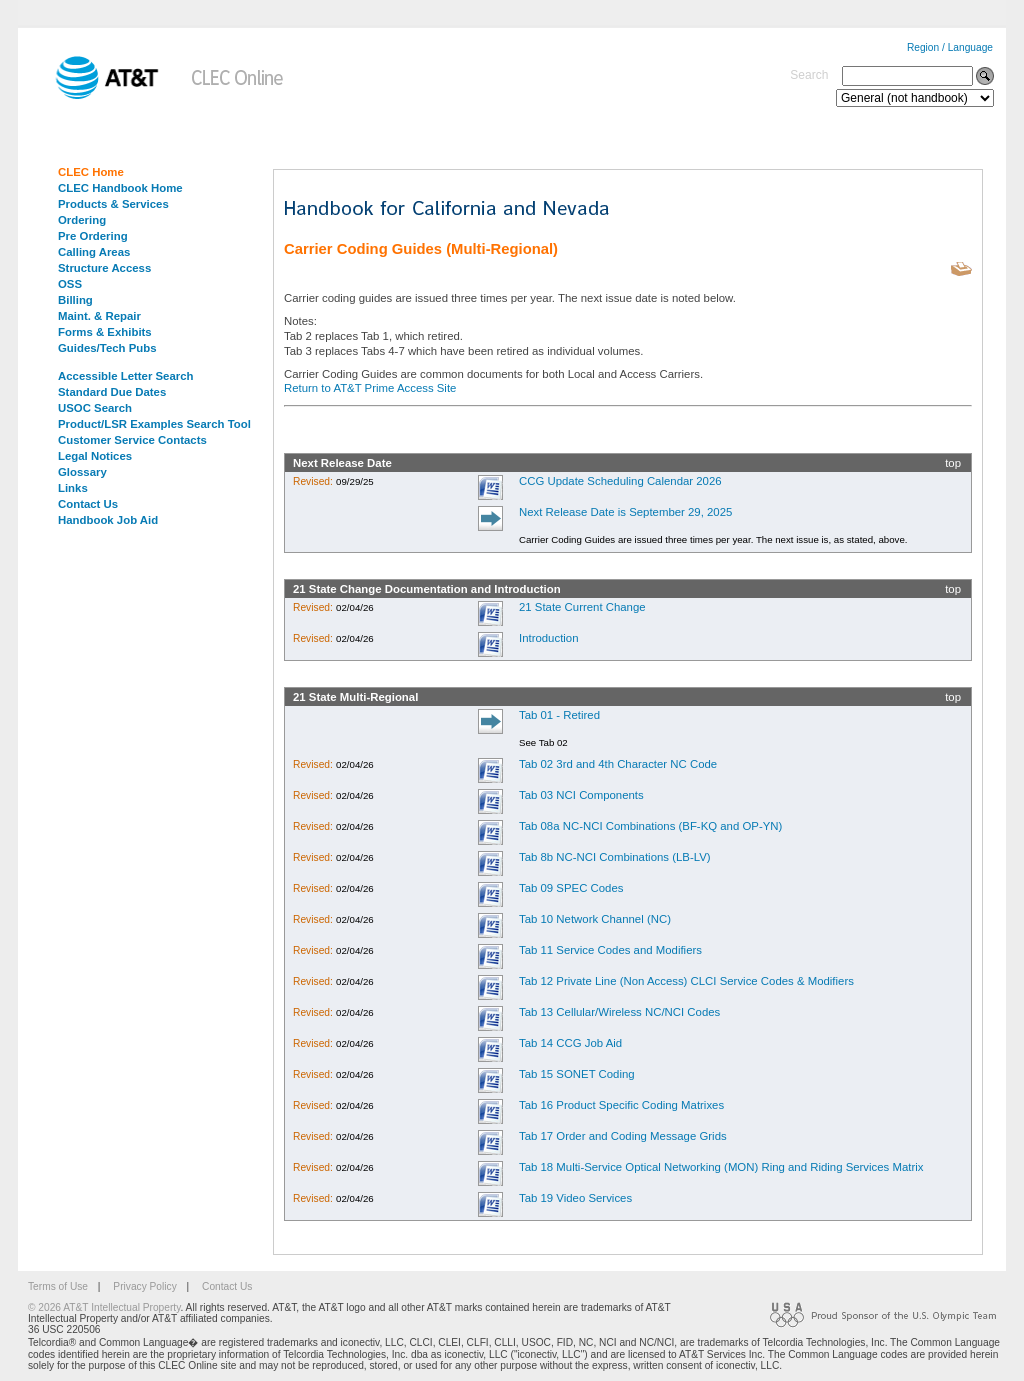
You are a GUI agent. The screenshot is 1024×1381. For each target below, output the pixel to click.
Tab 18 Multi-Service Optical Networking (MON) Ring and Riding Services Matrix (721, 1167)
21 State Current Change (582, 607)
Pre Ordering (93, 236)
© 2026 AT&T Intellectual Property (104, 1307)
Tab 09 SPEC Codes (571, 888)
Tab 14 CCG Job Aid (570, 1043)
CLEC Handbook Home (120, 188)
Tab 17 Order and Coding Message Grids (623, 1136)
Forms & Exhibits (105, 332)
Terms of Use (58, 1286)
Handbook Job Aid (108, 520)
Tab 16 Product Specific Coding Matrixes (621, 1105)
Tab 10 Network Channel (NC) (595, 919)
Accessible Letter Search (126, 376)
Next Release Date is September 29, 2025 (625, 512)
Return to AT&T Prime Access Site (370, 388)
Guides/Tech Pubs (107, 348)
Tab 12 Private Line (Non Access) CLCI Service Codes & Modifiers (686, 981)
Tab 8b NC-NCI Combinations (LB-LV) (615, 857)
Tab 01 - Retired (559, 715)
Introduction (549, 638)
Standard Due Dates (112, 392)
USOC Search (95, 408)
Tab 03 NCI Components (581, 795)
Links (73, 488)
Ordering (82, 220)
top (953, 463)
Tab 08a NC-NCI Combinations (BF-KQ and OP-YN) (650, 826)
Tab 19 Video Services (575, 1198)
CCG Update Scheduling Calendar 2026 (620, 481)
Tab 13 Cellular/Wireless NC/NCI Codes (619, 1012)
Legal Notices (95, 456)
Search (809, 75)
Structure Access (104, 268)
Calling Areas (94, 252)
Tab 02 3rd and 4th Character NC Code (618, 764)
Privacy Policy (144, 1286)
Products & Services (113, 204)
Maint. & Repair (99, 316)
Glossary (82, 472)
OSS (70, 284)
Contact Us (88, 504)
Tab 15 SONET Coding (577, 1074)
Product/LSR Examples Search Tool (154, 424)
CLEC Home (91, 172)
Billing (75, 300)
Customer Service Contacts (132, 440)
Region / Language (950, 47)
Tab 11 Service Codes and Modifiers (610, 950)
